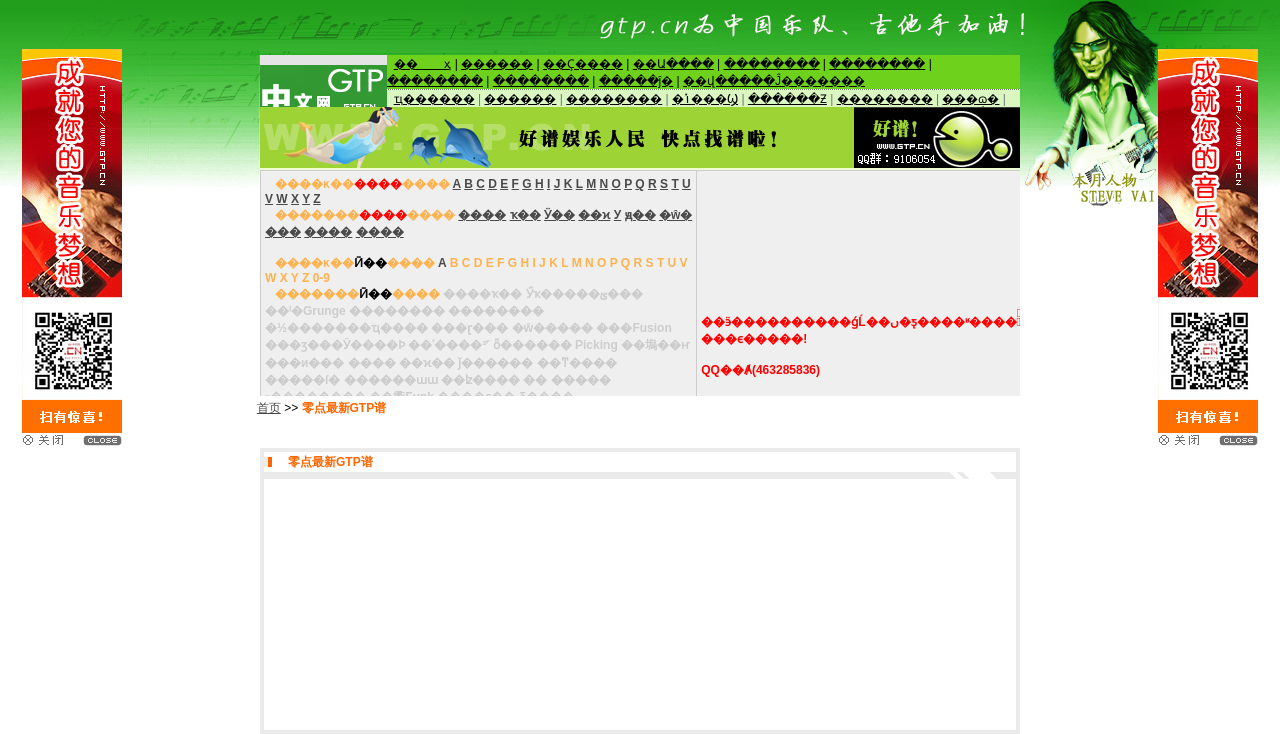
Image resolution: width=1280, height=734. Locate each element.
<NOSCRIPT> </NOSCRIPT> (640, 81)
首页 (269, 408)
